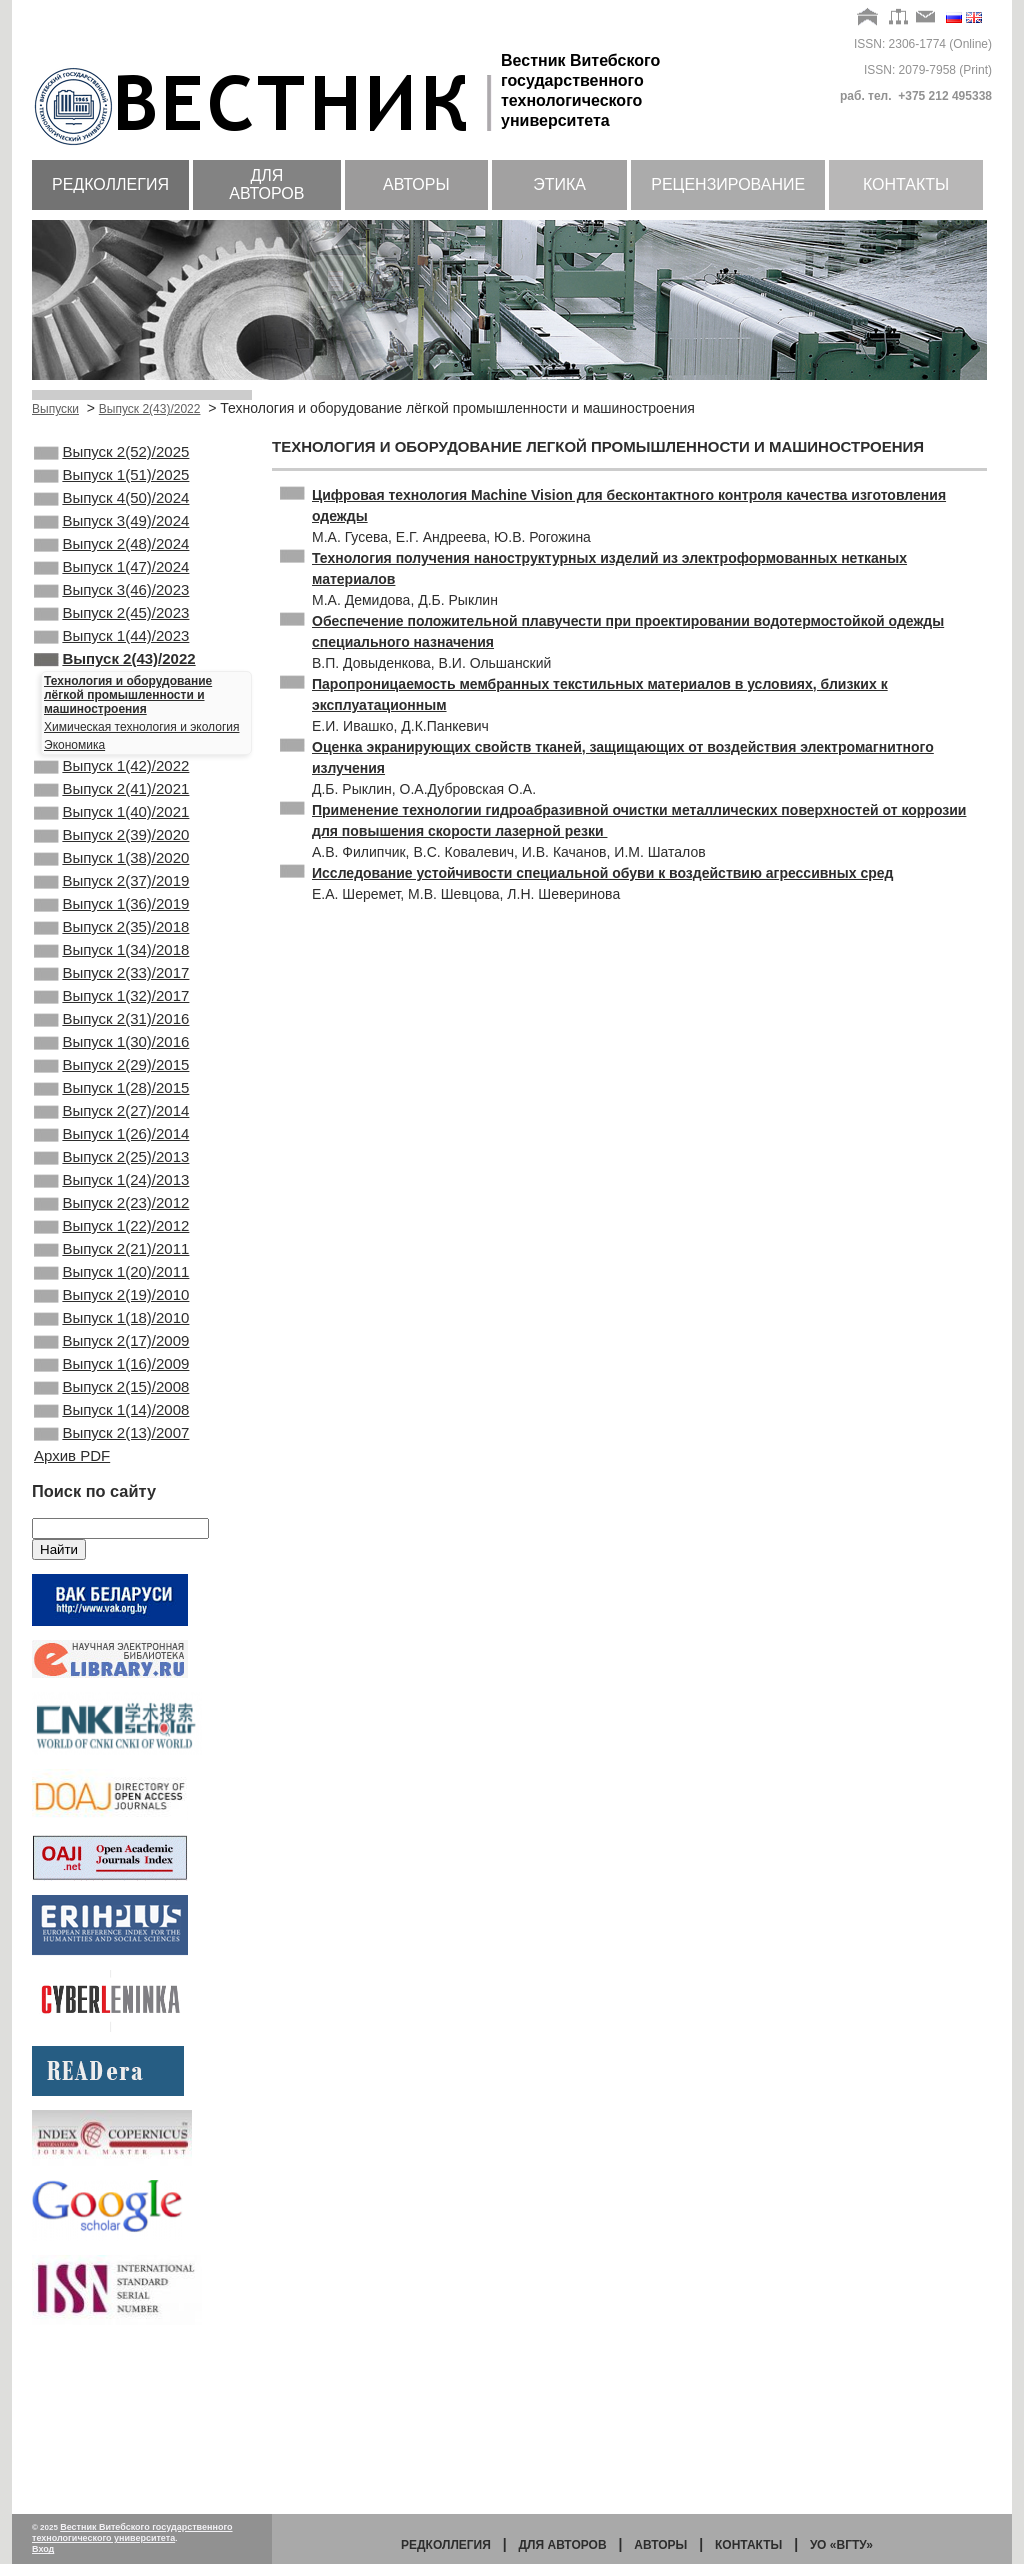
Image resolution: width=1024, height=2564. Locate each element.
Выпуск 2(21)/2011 (111, 1375)
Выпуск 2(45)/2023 (111, 643)
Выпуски (55, 409)
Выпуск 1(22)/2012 (111, 1348)
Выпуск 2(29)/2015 (111, 1159)
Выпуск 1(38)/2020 (111, 916)
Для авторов (266, 184)
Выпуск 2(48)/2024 (111, 562)
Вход (43, 2549)
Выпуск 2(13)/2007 (111, 1591)
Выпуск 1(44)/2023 (111, 670)
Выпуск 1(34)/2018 (111, 1024)
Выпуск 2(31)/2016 (111, 1105)
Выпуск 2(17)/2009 (111, 1483)
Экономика (74, 785)
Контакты (906, 184)
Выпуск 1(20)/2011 (111, 1402)
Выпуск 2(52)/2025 (111, 454)
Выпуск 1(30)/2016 (111, 1132)
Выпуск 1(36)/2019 (111, 970)
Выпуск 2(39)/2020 (111, 889)
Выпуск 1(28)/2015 (111, 1186)
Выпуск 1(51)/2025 (111, 481)
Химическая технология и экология (141, 767)
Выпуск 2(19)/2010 (111, 1429)
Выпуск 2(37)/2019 (111, 943)
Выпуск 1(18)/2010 (111, 1456)
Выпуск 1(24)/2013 (111, 1294)
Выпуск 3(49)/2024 (111, 535)
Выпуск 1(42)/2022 (111, 808)
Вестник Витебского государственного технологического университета (132, 2532)
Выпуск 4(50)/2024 (111, 508)
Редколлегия (110, 184)
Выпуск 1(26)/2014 (111, 1240)
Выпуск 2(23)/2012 (111, 1321)
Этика (559, 184)
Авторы (416, 184)
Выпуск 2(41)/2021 (111, 835)
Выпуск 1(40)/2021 (111, 862)
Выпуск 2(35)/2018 (111, 997)
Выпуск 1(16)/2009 (111, 1510)
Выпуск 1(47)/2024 (111, 589)
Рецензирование (728, 184)
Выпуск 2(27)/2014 (111, 1213)
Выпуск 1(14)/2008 (111, 1564)
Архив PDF (72, 1615)
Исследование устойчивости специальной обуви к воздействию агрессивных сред (602, 873)
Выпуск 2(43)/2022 (150, 409)
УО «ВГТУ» (841, 2545)
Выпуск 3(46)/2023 (111, 616)
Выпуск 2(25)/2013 (111, 1267)
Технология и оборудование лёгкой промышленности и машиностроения (128, 735)
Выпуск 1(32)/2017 (111, 1078)
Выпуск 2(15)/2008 (111, 1537)
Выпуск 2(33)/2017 (111, 1051)
